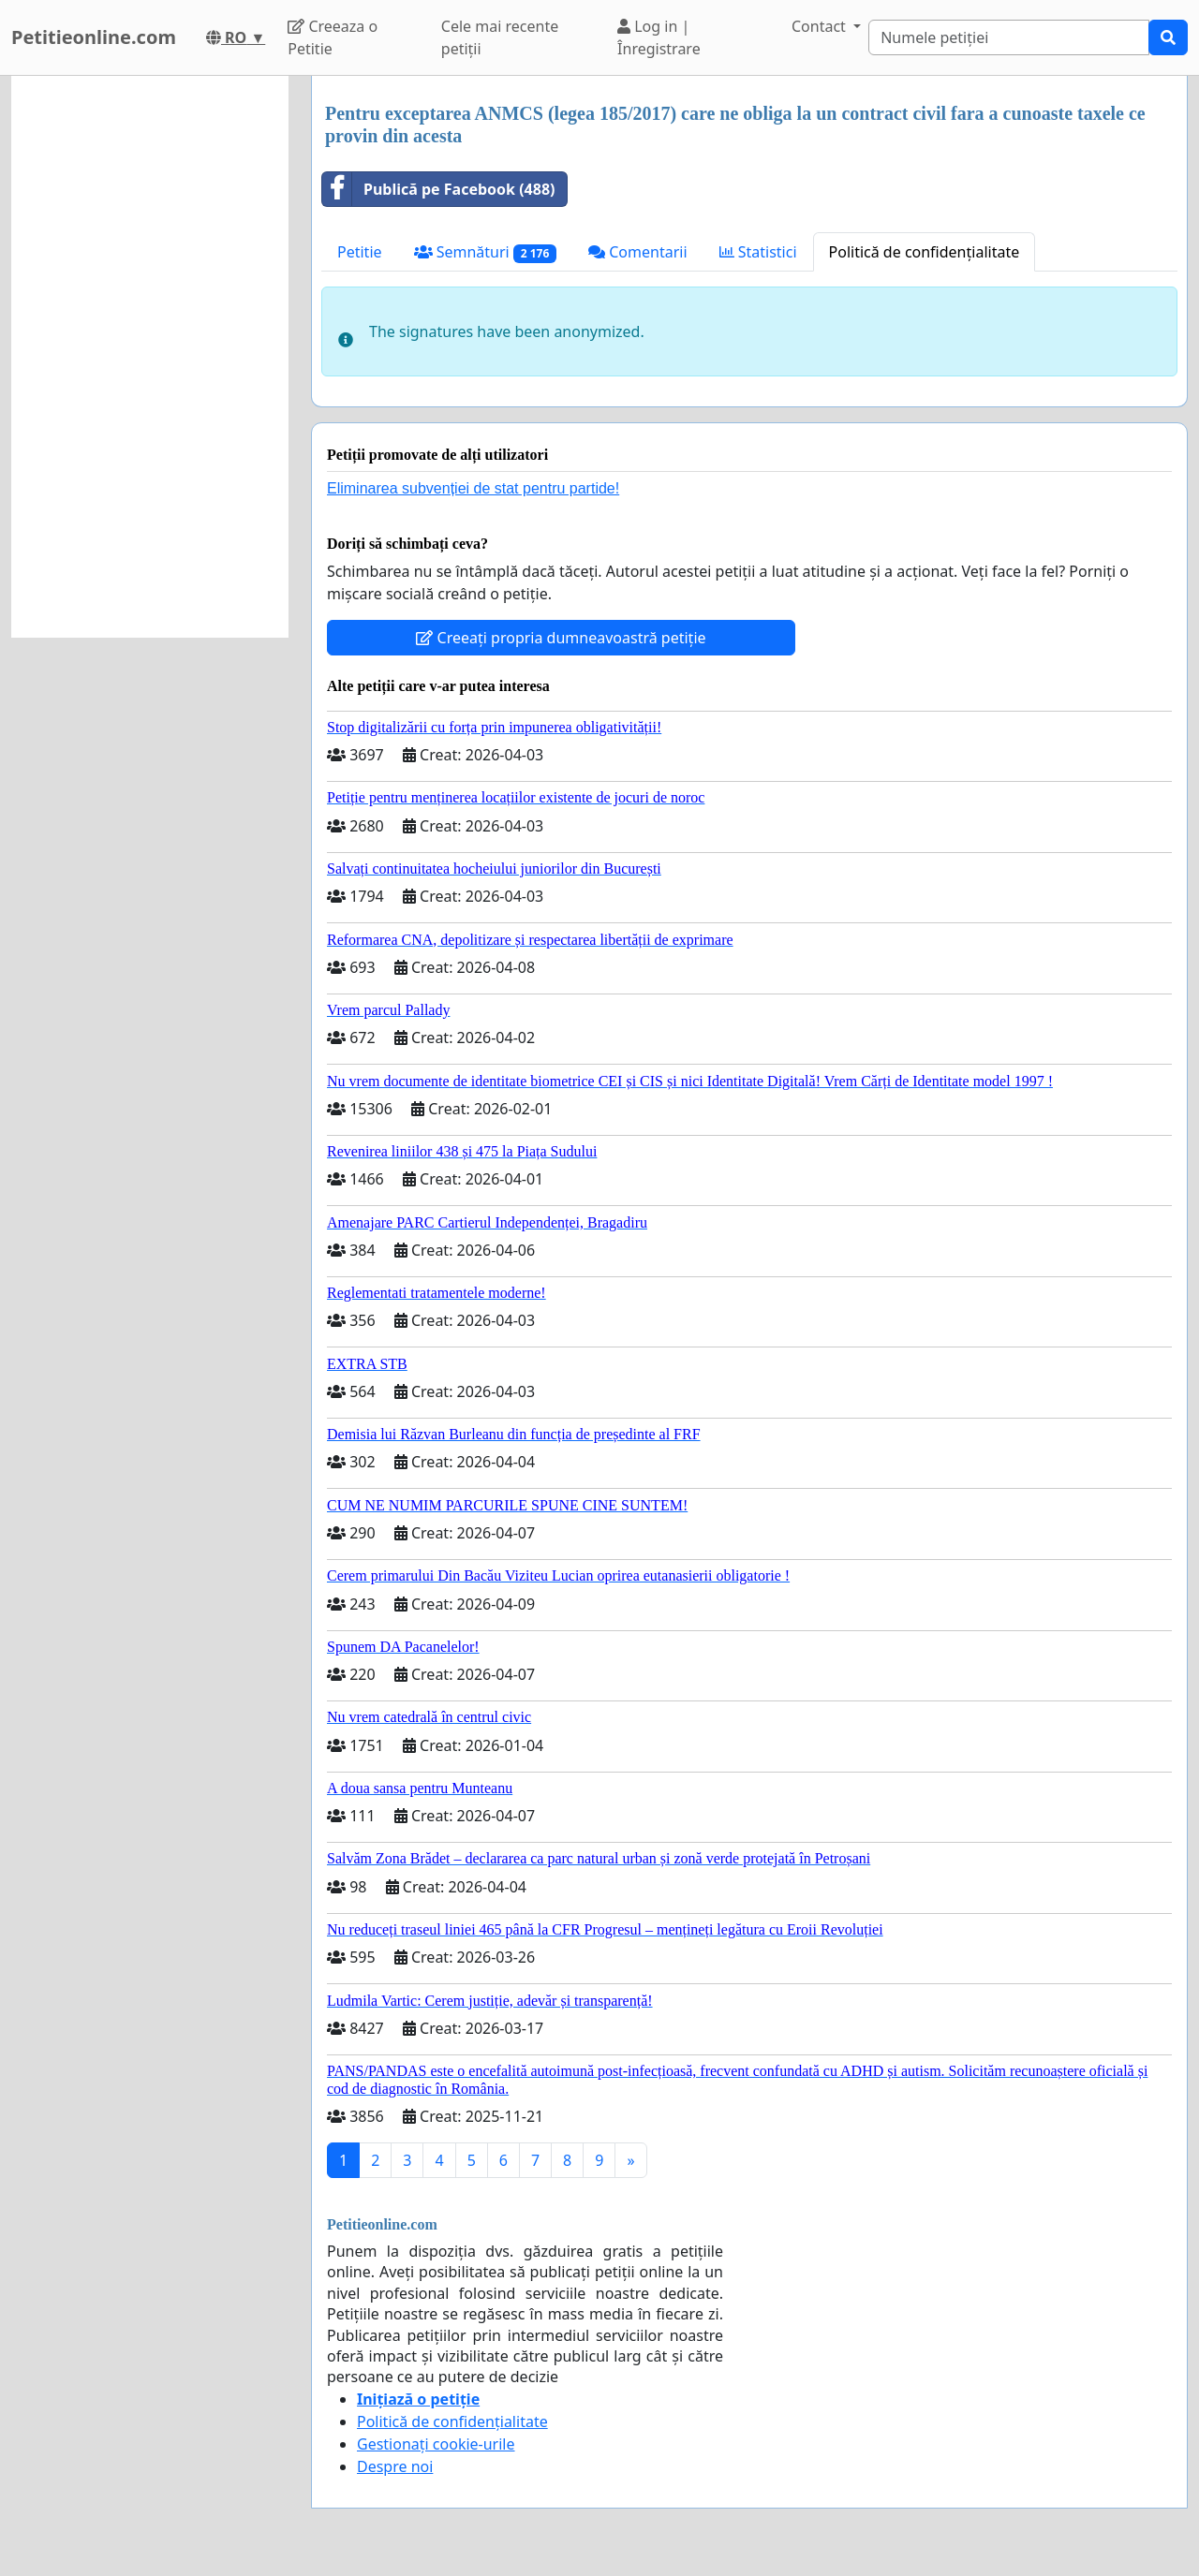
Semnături (485, 252)
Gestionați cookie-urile (436, 2444)
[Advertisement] (150, 357)
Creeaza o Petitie (332, 37)
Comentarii (637, 252)
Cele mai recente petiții (499, 37)
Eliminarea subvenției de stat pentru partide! (473, 488)
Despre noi (395, 2466)
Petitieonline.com (93, 37)
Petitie (359, 252)
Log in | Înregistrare (659, 37)
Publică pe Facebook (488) (438, 189)
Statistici (758, 252)
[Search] (1008, 37)
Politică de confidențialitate (924, 252)
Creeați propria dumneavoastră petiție (560, 637)
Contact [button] (821, 26)
